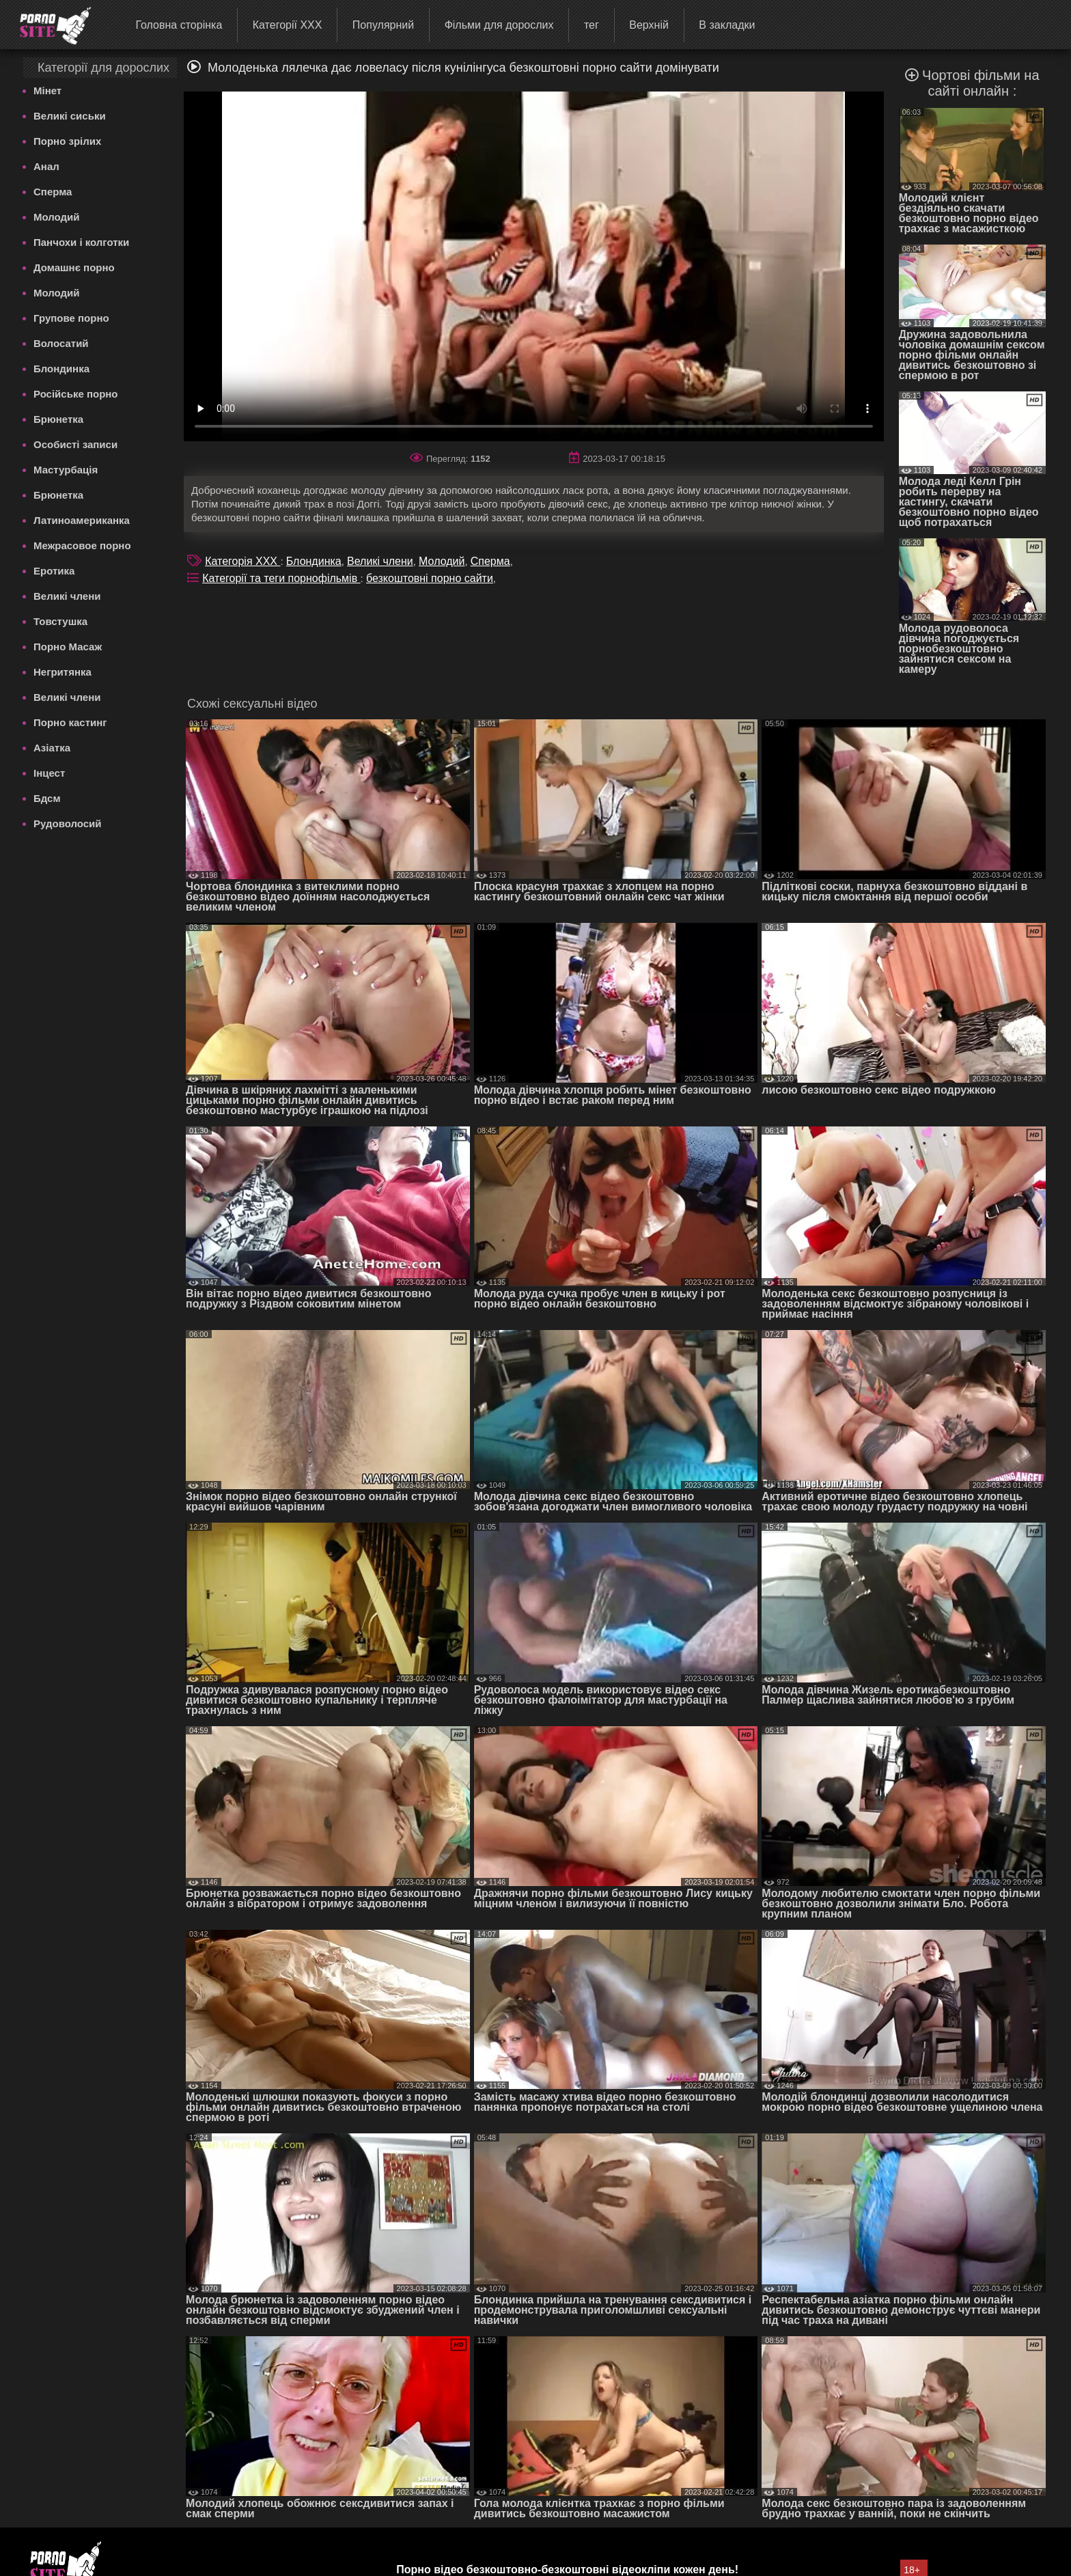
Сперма (52, 191)
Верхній (649, 25)
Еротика (53, 571)
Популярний (383, 25)
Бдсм (47, 798)
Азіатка (51, 747)
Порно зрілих (67, 141)
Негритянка (62, 672)
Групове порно (71, 318)
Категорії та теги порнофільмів (281, 578)
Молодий (56, 217)
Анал (46, 166)
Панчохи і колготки (81, 242)
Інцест (49, 773)
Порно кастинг (70, 722)
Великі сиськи (69, 116)
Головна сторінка (178, 25)
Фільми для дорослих (499, 25)
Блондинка (61, 368)
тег (591, 25)
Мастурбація (65, 469)
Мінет (47, 90)
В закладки (727, 25)
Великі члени (66, 596)
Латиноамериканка (81, 520)
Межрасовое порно (82, 545)
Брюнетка (58, 419)
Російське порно (75, 394)
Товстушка (60, 621)
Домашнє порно (74, 267)
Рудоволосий (67, 823)
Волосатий (61, 343)
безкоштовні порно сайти (429, 578)
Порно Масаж (67, 646)
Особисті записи (75, 444)
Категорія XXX (242, 561)
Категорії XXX (287, 25)
